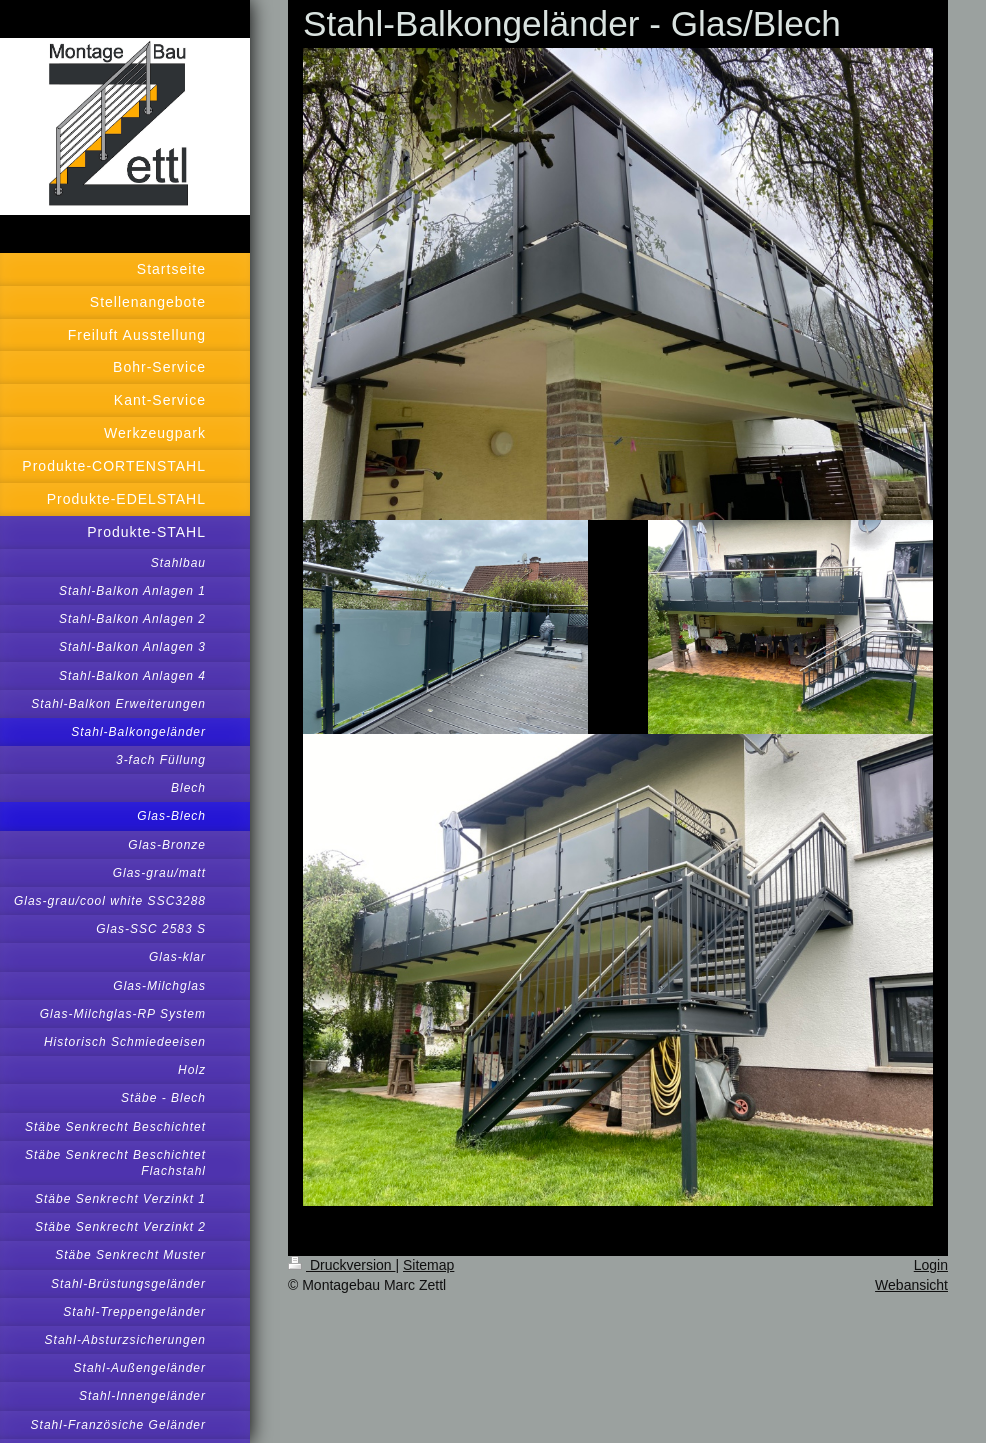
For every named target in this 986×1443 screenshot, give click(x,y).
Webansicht (911, 1285)
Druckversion (341, 1265)
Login (931, 1265)
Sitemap (428, 1265)
